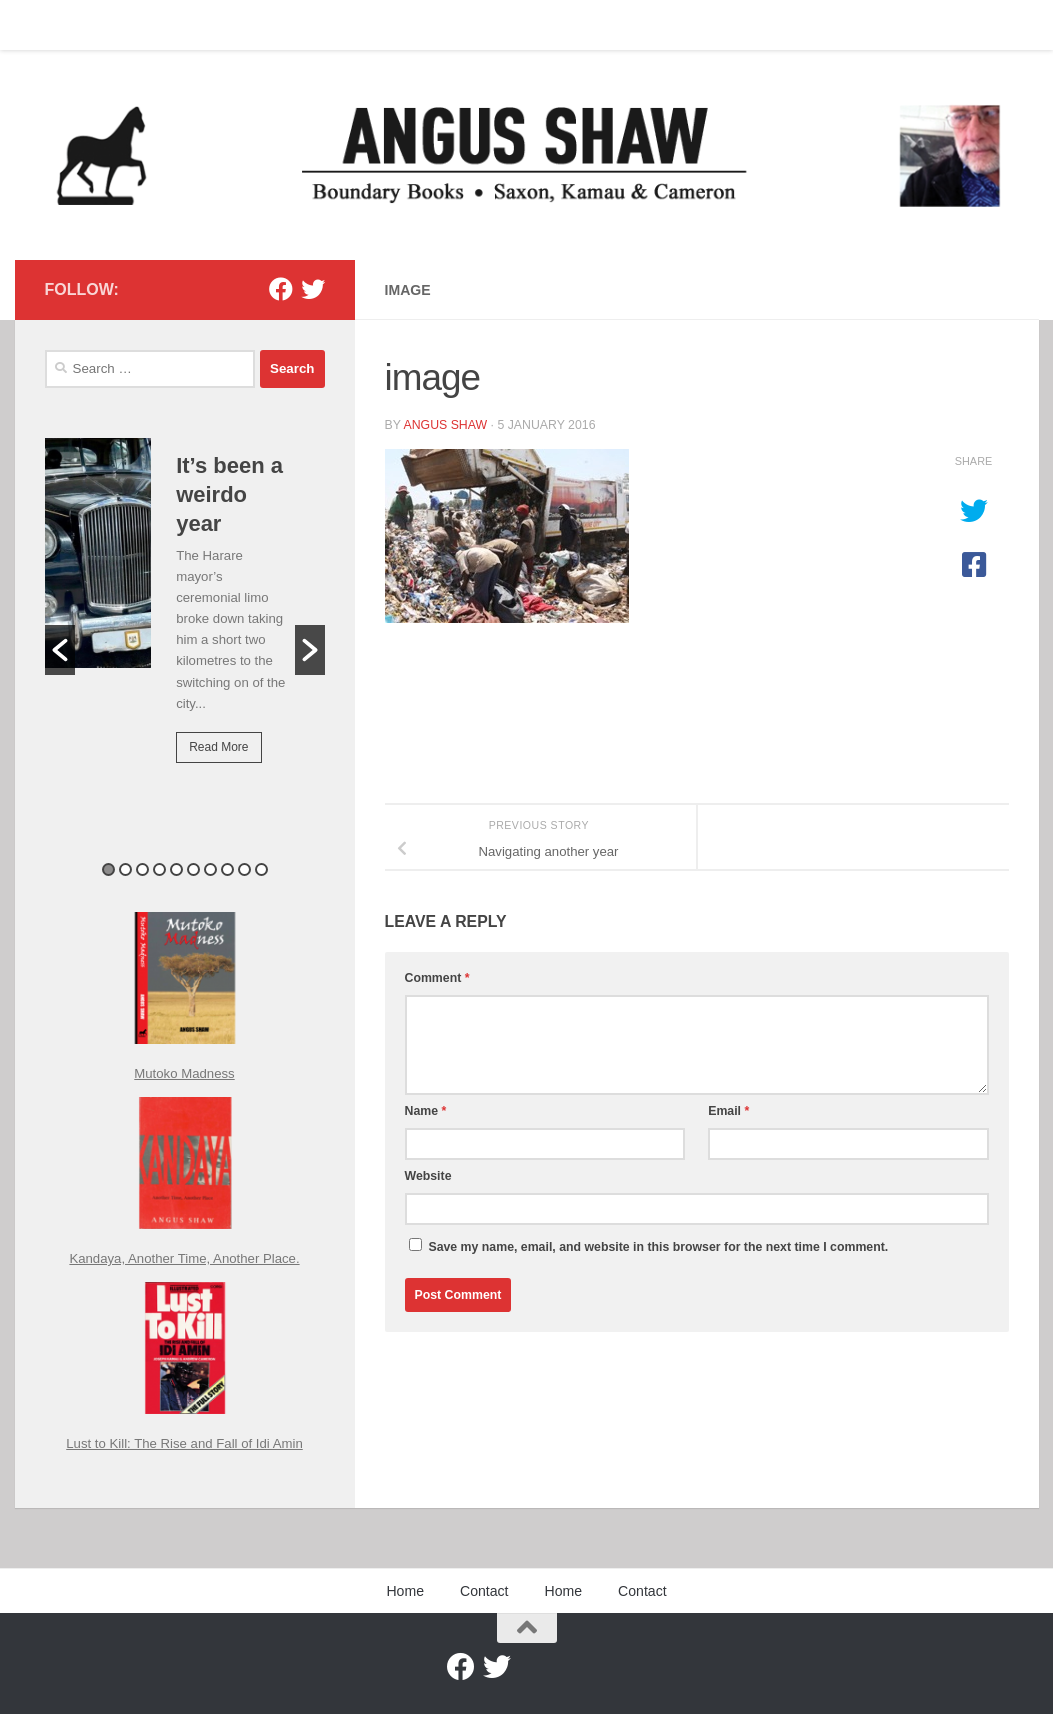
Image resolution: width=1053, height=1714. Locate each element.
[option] (185, 614)
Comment (437, 978)
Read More (218, 747)
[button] (60, 650)
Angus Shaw (445, 425)
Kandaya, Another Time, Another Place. (184, 1258)
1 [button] (108, 869)
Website (428, 1176)
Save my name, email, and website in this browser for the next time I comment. (658, 1247)
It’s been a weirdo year (229, 494)
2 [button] (125, 869)
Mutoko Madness (184, 1073)
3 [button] (142, 869)
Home (48, 25)
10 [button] (261, 869)
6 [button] (193, 869)
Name (426, 1111)
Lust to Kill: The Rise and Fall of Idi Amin (184, 1443)
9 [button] (244, 869)
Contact (118, 25)
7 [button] (210, 869)
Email (728, 1111)
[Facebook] (281, 289)
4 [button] (159, 869)
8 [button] (227, 869)
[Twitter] (313, 289)
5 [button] (176, 869)
